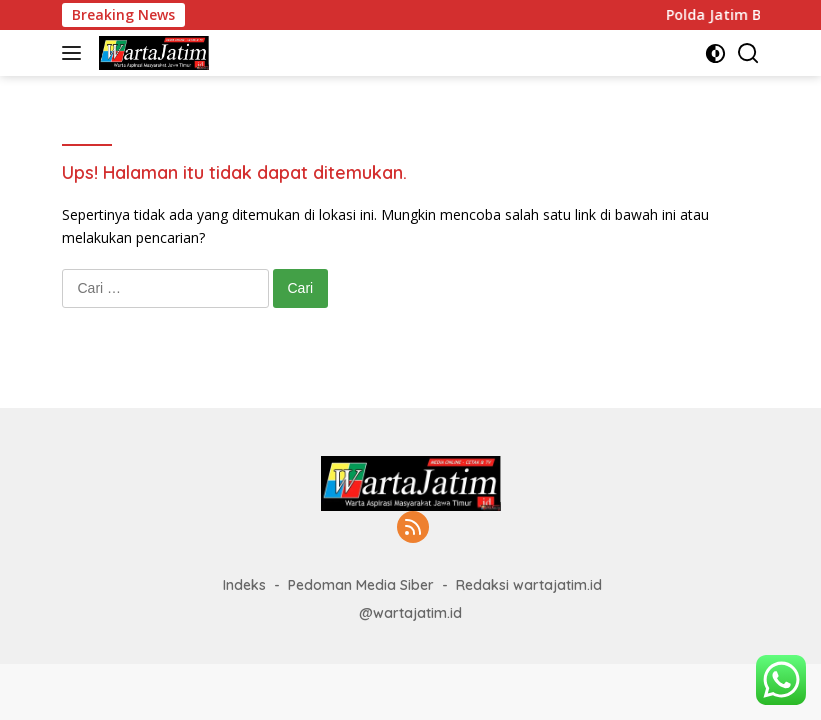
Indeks (244, 585)
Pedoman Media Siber (361, 585)
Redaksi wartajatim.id (529, 585)
